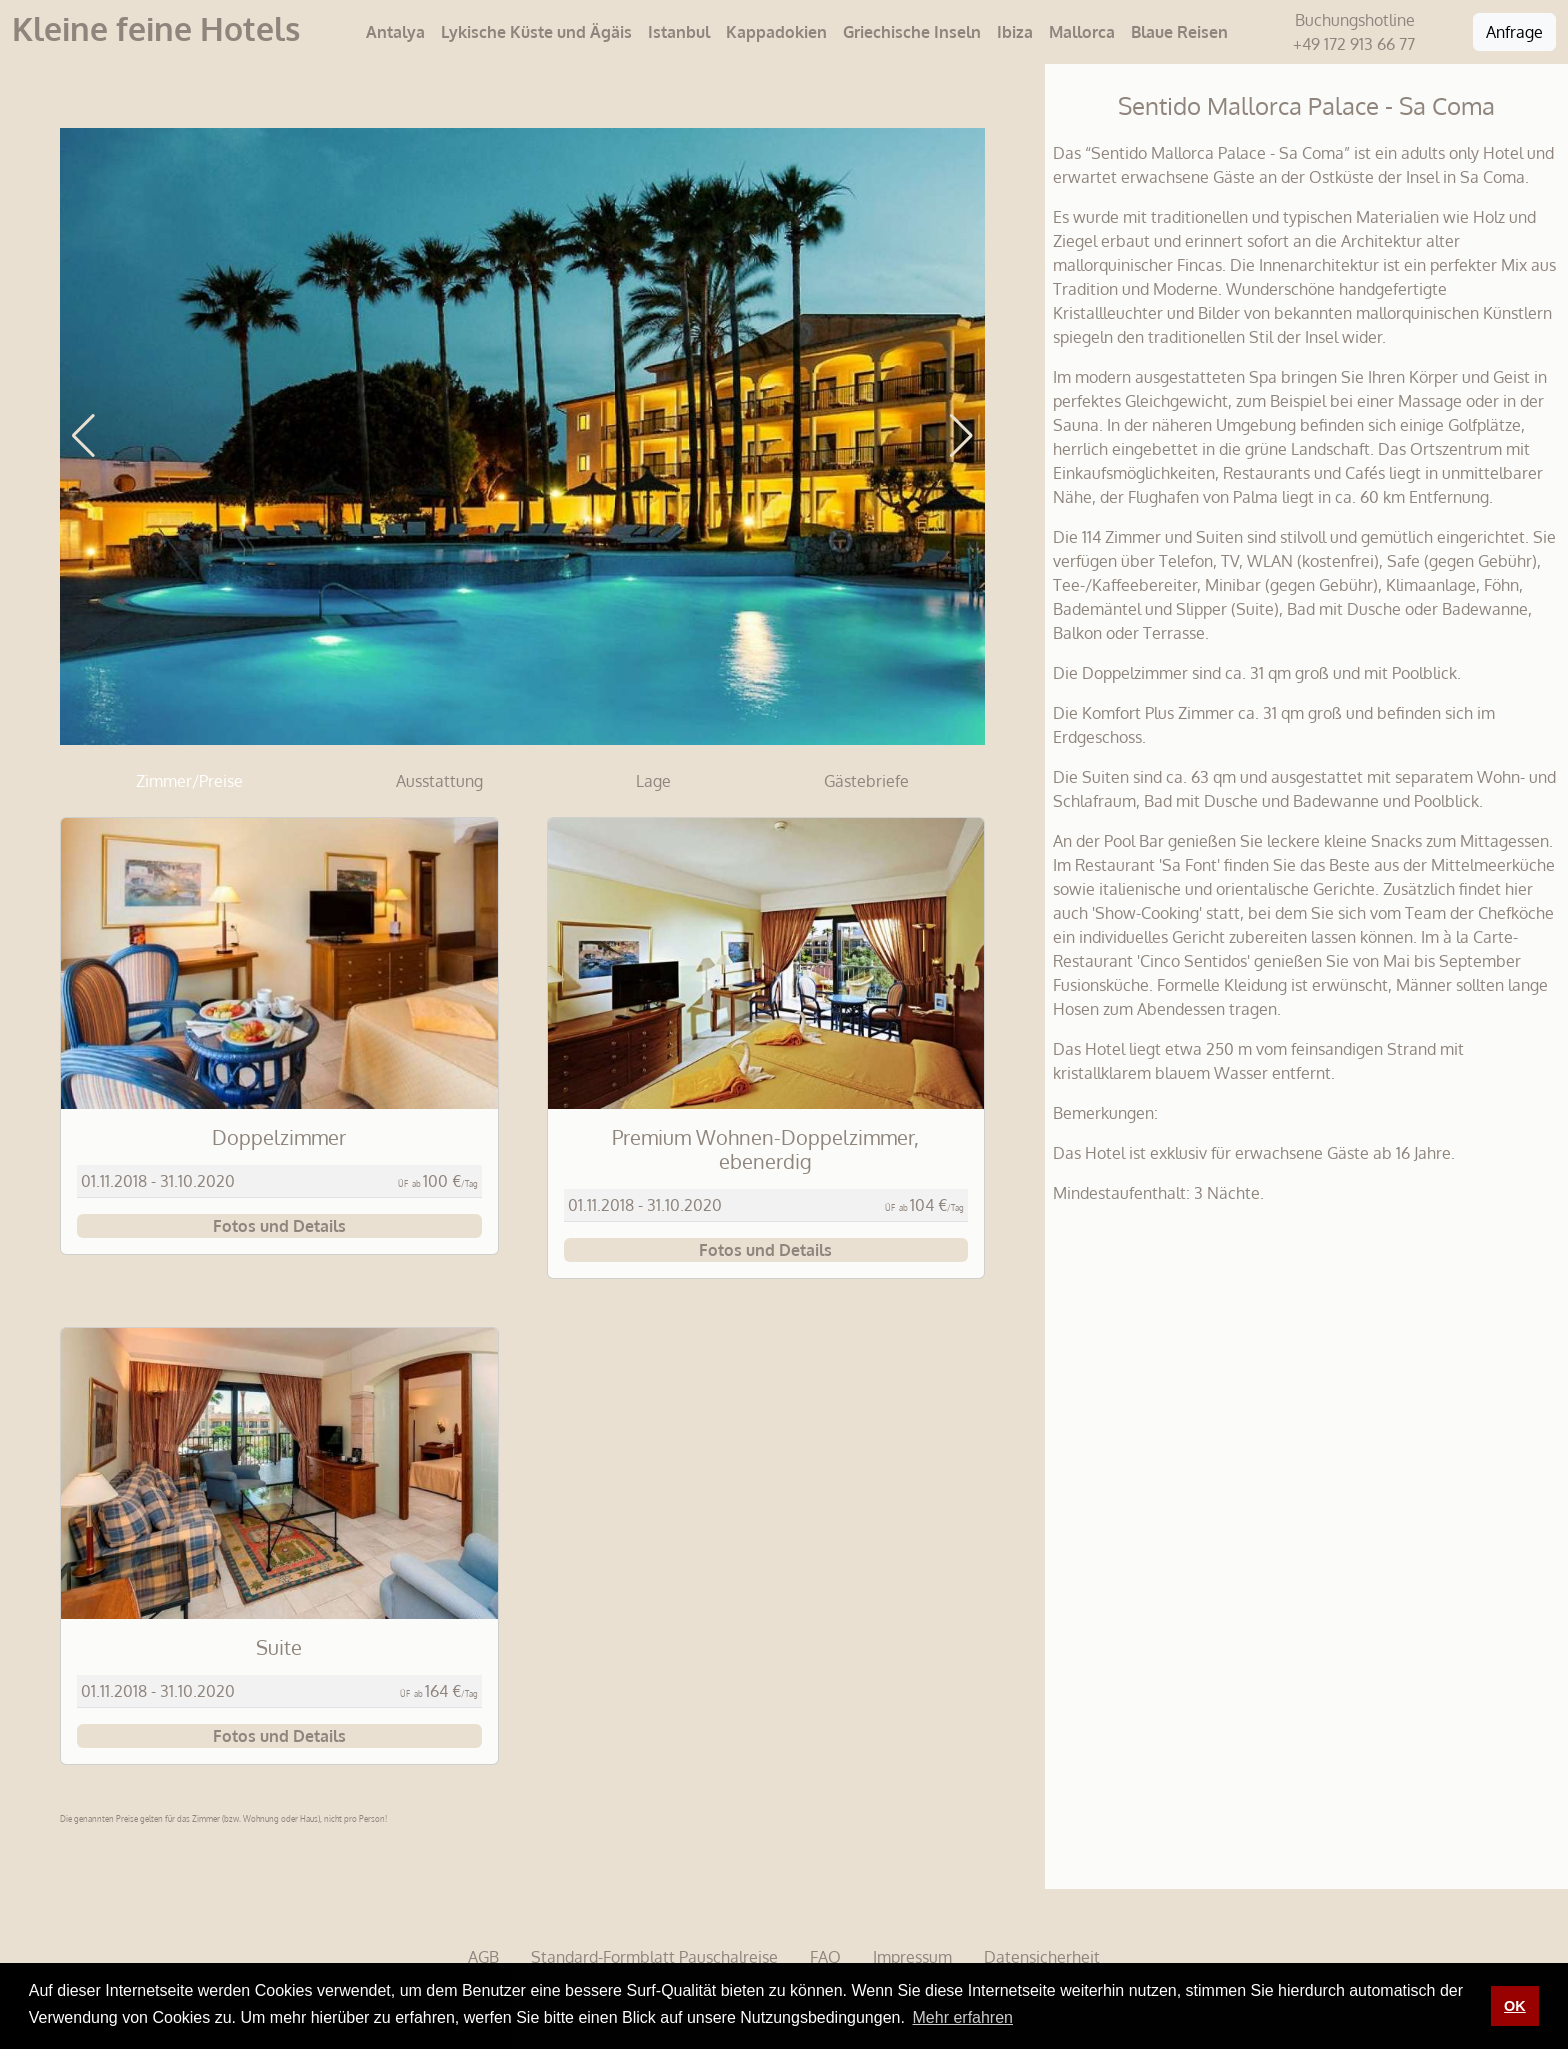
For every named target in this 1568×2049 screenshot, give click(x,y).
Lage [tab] (653, 781)
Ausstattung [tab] (439, 781)
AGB (483, 1957)
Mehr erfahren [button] (963, 2017)
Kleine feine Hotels (156, 28)
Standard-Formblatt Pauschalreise (654, 1957)
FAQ (825, 1957)
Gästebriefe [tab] (866, 781)
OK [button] (1515, 2006)
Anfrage (1514, 32)
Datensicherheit (1042, 1957)
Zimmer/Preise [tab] (189, 781)
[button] (83, 436)
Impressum (912, 1957)
